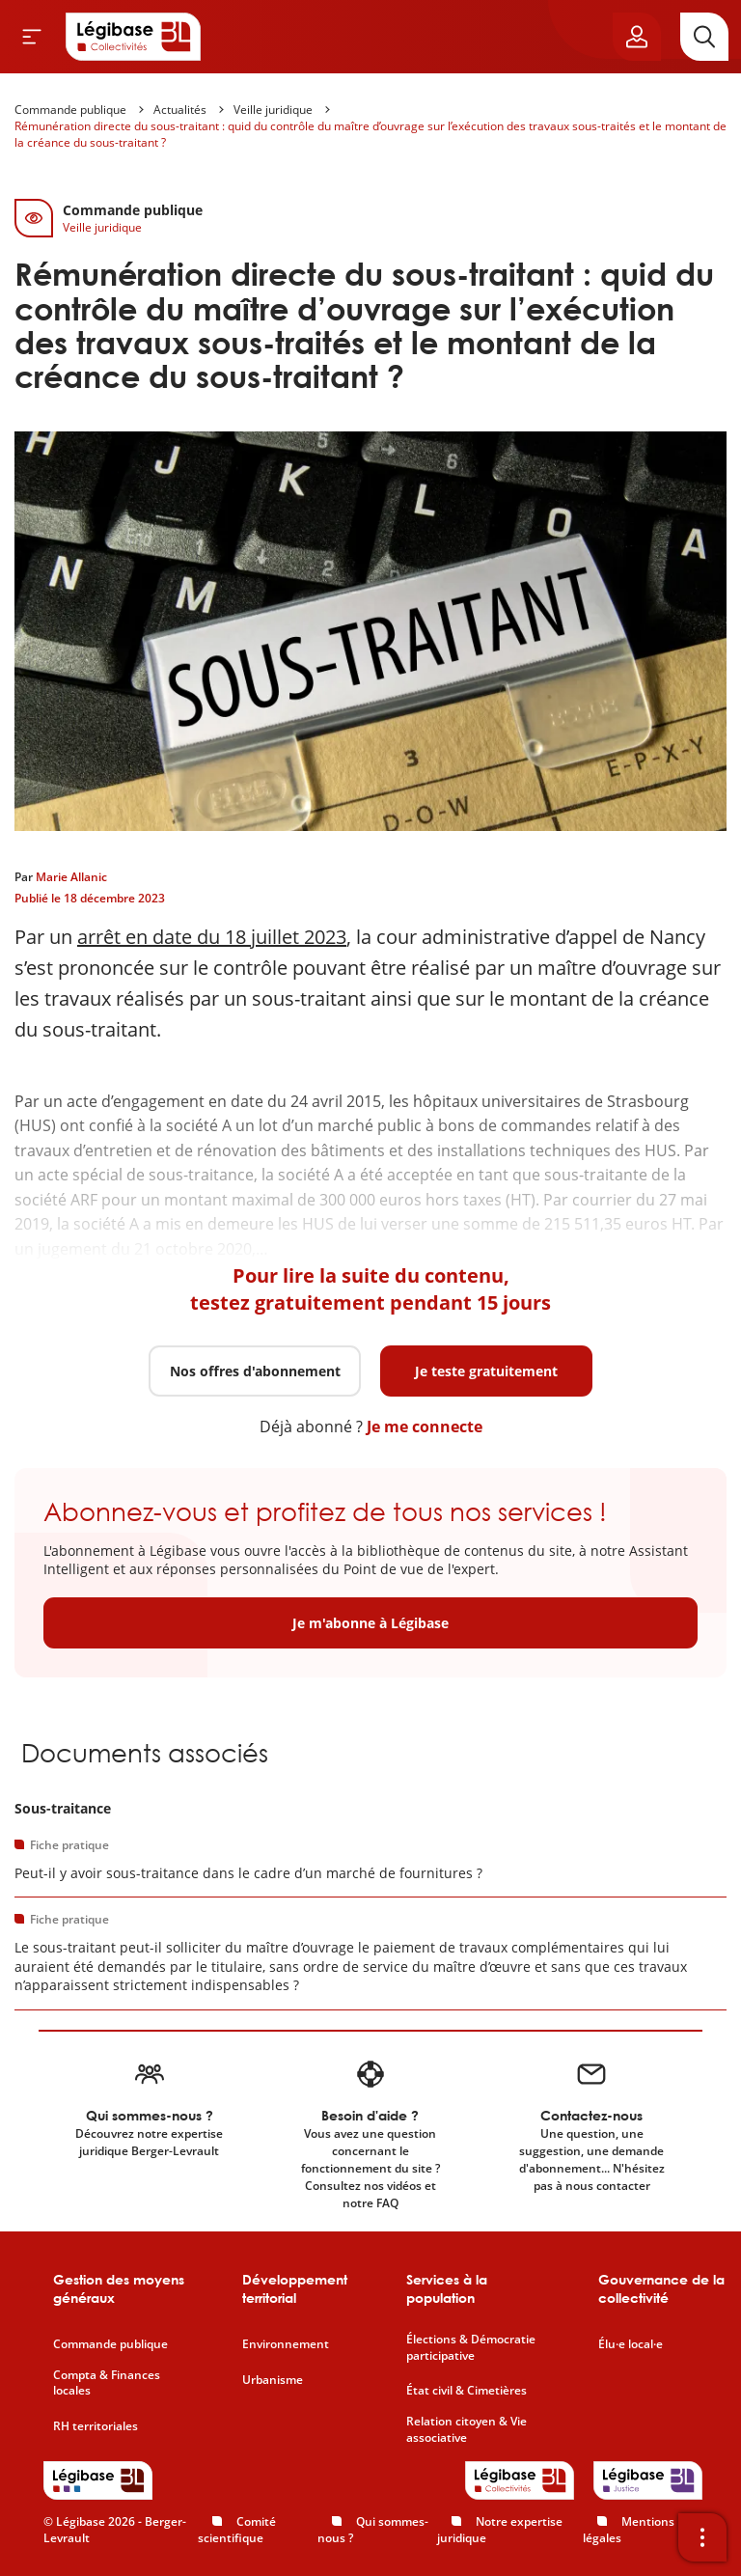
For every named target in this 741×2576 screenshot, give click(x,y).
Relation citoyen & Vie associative (466, 2430)
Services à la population (446, 2289)
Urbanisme (272, 2380)
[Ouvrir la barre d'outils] (702, 2537)
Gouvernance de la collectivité (661, 2289)
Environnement (285, 2344)
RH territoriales (95, 2426)
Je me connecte (424, 1426)
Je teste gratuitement (486, 1371)
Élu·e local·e (630, 2344)
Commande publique (70, 109)
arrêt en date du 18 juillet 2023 (211, 937)
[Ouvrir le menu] (32, 36)
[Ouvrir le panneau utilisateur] (637, 37)
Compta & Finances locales (106, 2383)
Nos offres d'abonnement (255, 1371)
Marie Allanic (71, 877)
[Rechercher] (704, 37)
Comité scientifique (237, 2529)
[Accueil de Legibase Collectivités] (133, 37)
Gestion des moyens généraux (118, 2289)
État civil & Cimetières (466, 2390)
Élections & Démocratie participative (470, 2348)
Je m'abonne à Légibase (370, 1623)
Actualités (179, 109)
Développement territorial (294, 2289)
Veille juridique (273, 109)
